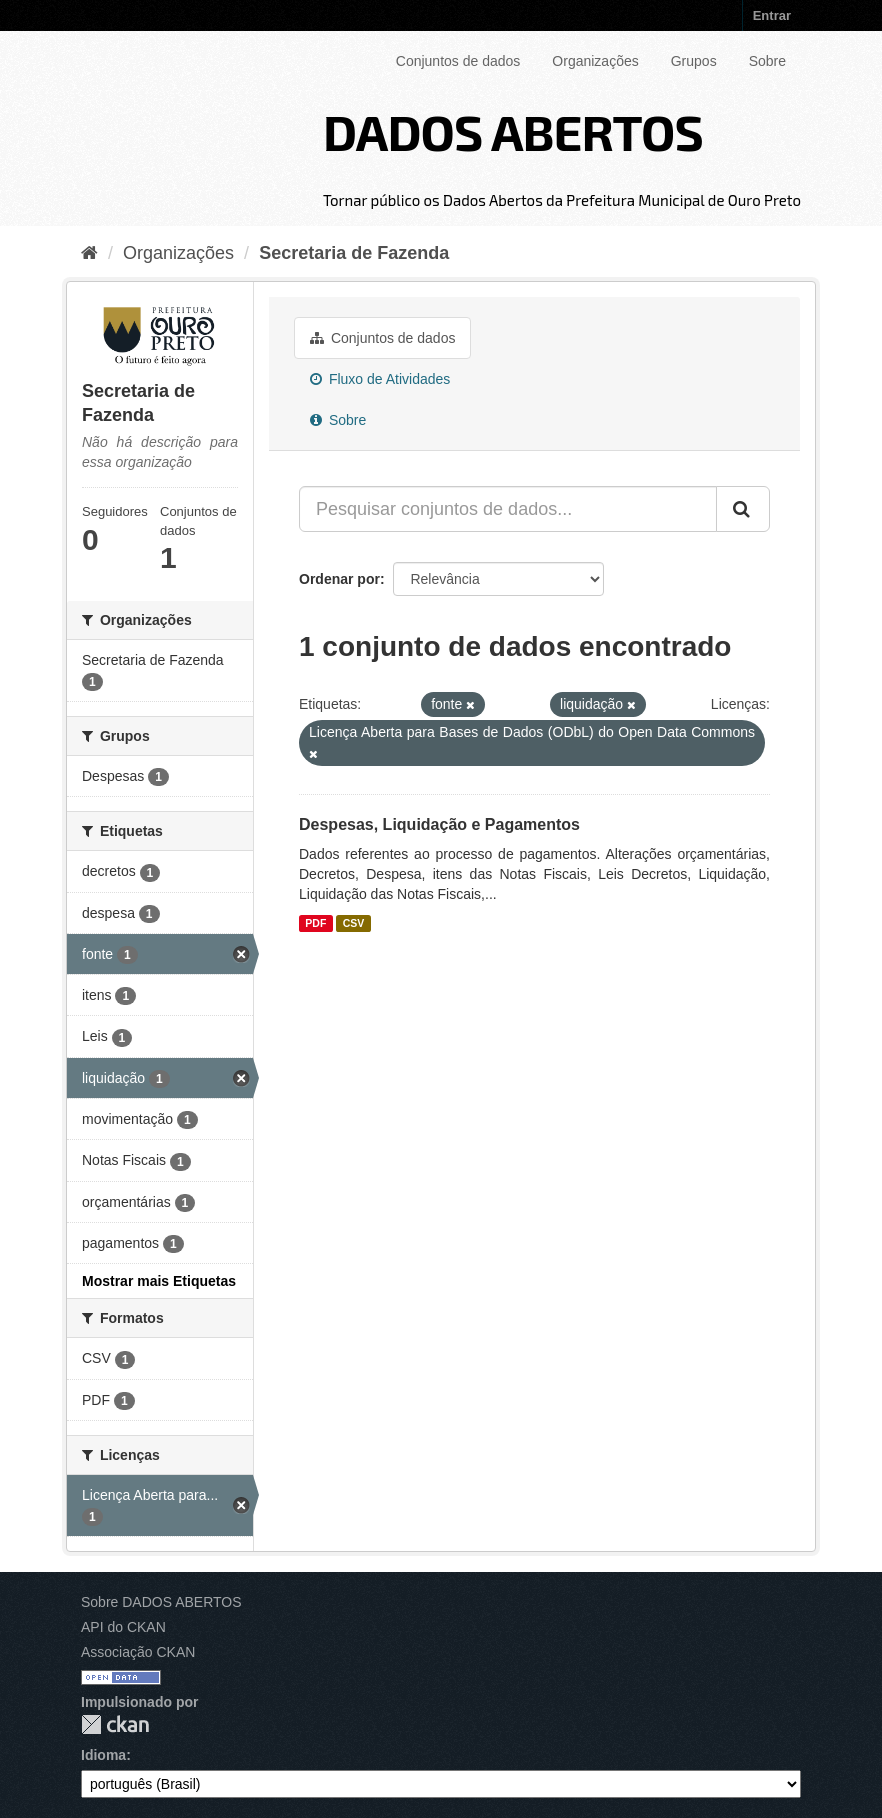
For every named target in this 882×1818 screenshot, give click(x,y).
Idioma (103, 1755)
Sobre (767, 61)
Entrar (772, 15)
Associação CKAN (138, 1652)
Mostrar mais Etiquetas (159, 1281)
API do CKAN (123, 1627)
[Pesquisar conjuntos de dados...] (508, 509)
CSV (354, 923)
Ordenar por (339, 579)
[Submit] (743, 509)
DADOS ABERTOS (513, 131)
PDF (315, 923)
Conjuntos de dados (458, 61)
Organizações (595, 61)
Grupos (694, 61)
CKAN (115, 1724)
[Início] (89, 253)
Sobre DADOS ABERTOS (161, 1602)
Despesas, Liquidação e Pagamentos (439, 824)
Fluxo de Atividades (380, 379)
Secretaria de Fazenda (354, 253)
